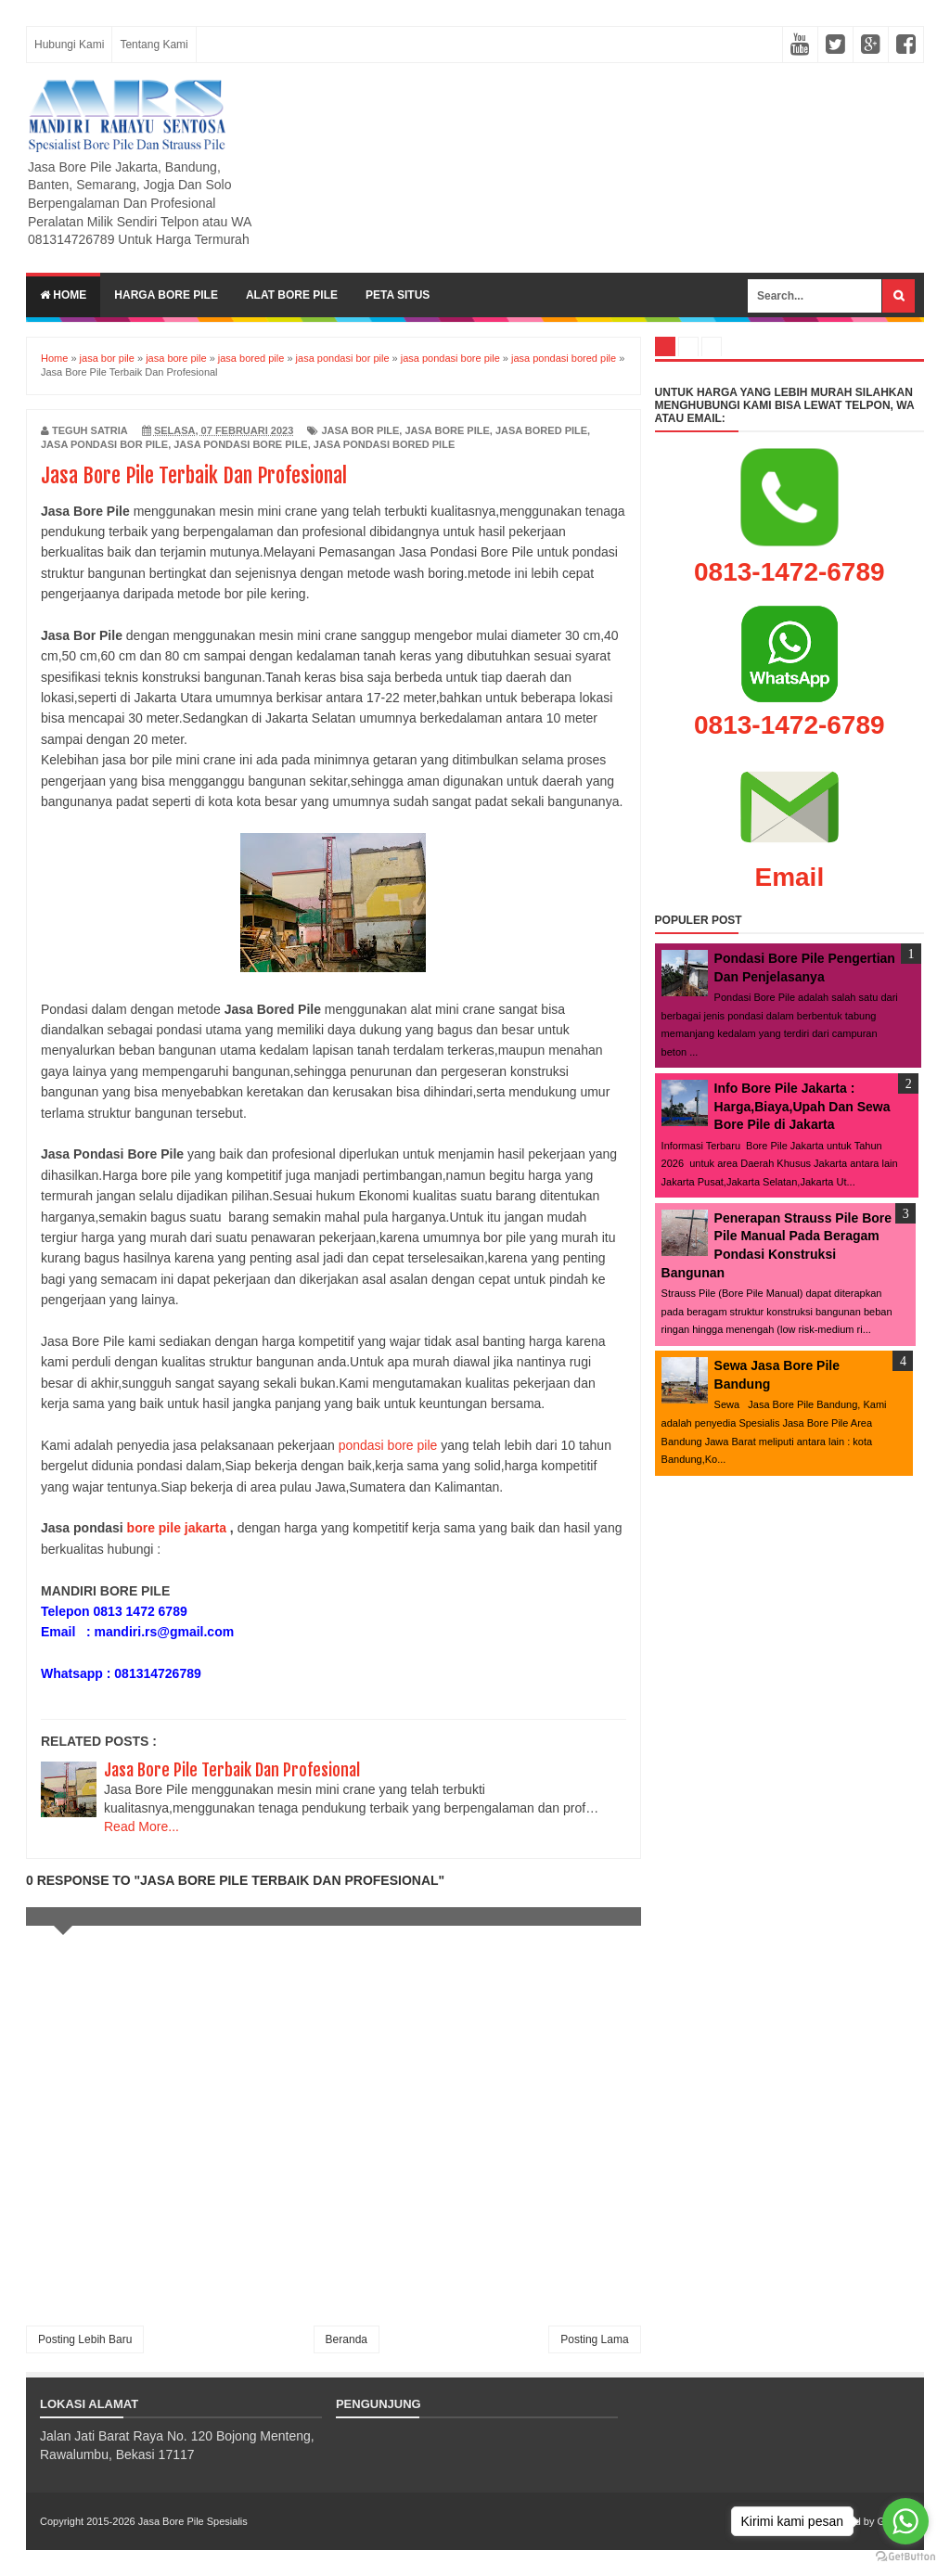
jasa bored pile (541, 430)
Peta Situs (398, 294)
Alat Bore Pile (292, 294)
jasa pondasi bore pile (240, 444)
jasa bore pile (446, 430)
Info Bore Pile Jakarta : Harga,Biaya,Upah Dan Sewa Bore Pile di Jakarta (802, 1106)
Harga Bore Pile (166, 294)
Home (63, 294)
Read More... (141, 1826)
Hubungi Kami (69, 44)
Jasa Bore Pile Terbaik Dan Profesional (232, 1770)
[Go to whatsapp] (905, 2521)
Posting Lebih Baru (85, 2339)
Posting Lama (594, 2339)
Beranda (346, 2339)
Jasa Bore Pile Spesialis (193, 2521)
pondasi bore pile (390, 1445)
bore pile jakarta (176, 1527)
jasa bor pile (360, 430)
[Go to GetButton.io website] (905, 2557)
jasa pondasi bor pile (104, 444)
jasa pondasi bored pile (384, 444)
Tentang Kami (153, 44)
